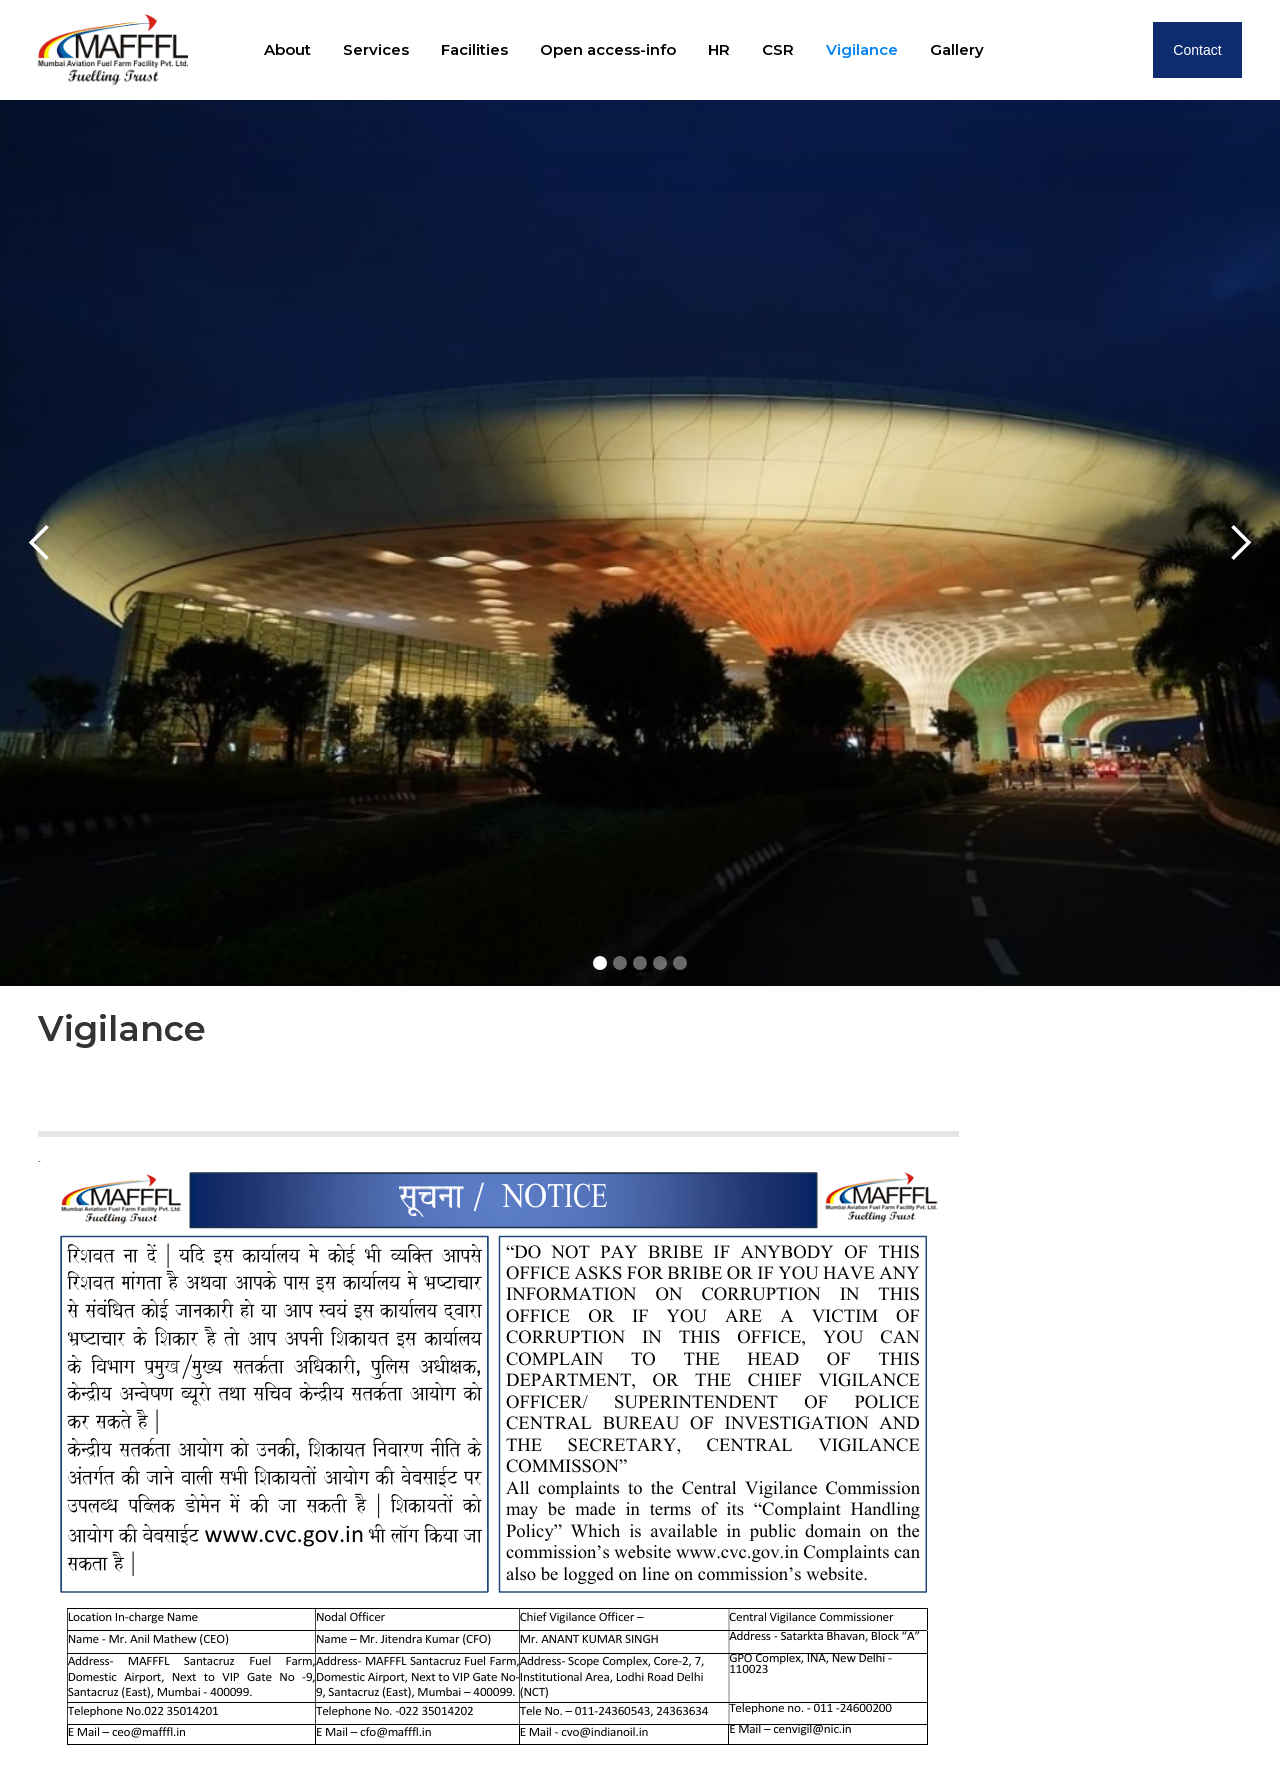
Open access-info (608, 49)
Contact (1197, 50)
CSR (778, 49)
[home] (113, 49)
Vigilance (862, 49)
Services (376, 49)
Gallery (957, 49)
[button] (40, 543)
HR (719, 49)
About (287, 49)
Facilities (474, 49)
